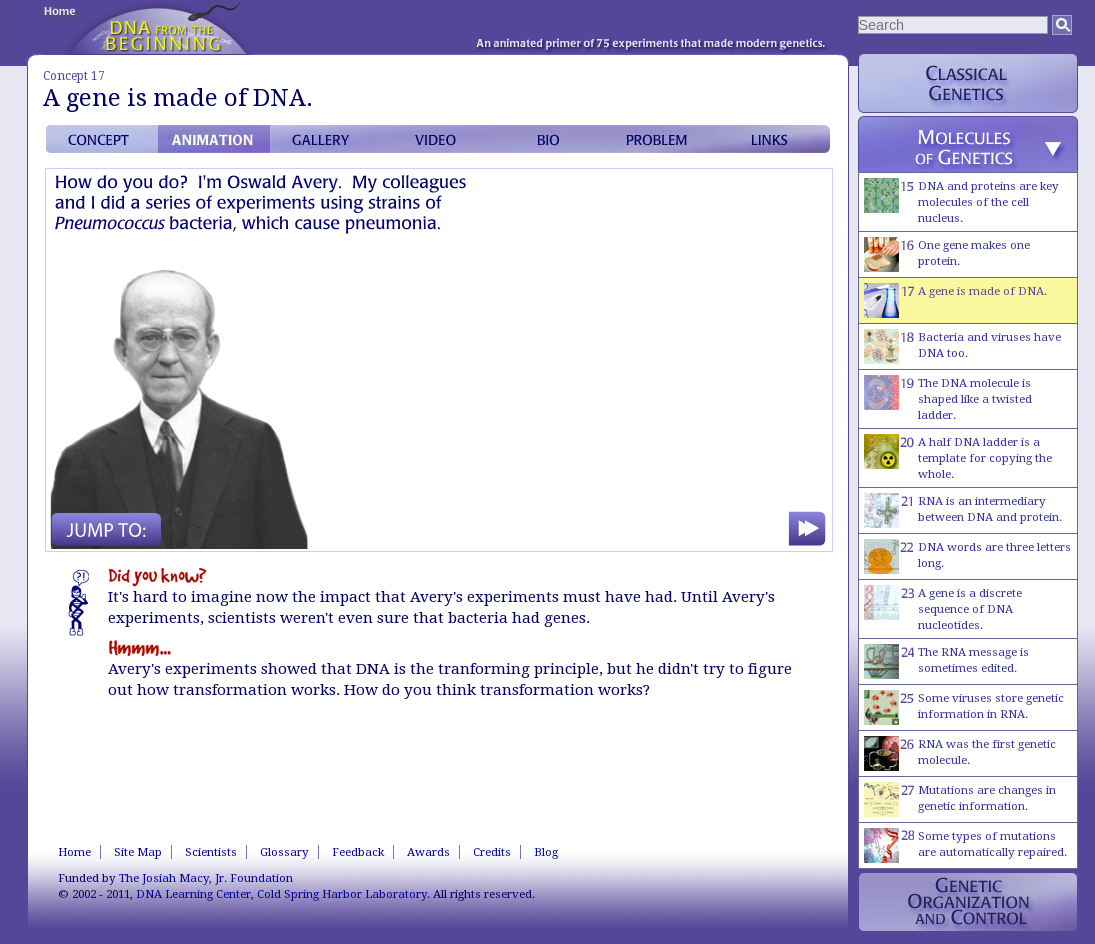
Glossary (284, 852)
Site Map (138, 852)
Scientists (211, 852)
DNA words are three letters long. (967, 556)
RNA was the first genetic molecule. (960, 753)
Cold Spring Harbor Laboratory (342, 894)
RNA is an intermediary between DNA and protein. (963, 510)
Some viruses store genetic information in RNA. (964, 707)
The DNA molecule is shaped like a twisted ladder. (948, 398)
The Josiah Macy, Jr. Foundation (206, 878)
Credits (492, 852)
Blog (546, 852)
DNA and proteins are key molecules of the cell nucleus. (961, 201)
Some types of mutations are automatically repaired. (965, 845)
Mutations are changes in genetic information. (960, 799)
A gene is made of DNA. (955, 300)
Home (74, 852)
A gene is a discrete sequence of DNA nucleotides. (943, 608)
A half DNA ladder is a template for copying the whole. (958, 457)
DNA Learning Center (193, 894)
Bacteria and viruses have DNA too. (962, 346)
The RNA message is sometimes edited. (946, 661)
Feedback (358, 852)
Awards (428, 852)
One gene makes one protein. (947, 254)
